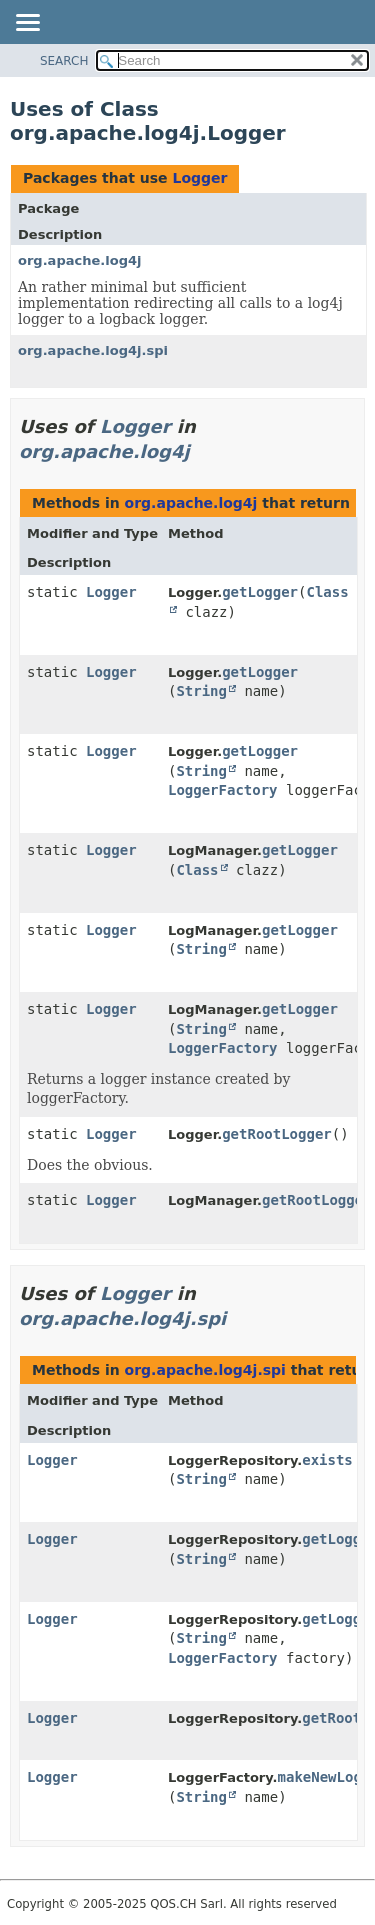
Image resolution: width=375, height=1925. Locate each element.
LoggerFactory (223, 790)
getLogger (260, 592)
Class (197, 870)
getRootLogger (277, 1134)
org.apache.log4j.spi (93, 350)
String (201, 691)
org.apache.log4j (80, 260)
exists (327, 1460)
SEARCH (64, 61)
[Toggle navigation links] (27, 24)
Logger (199, 178)
